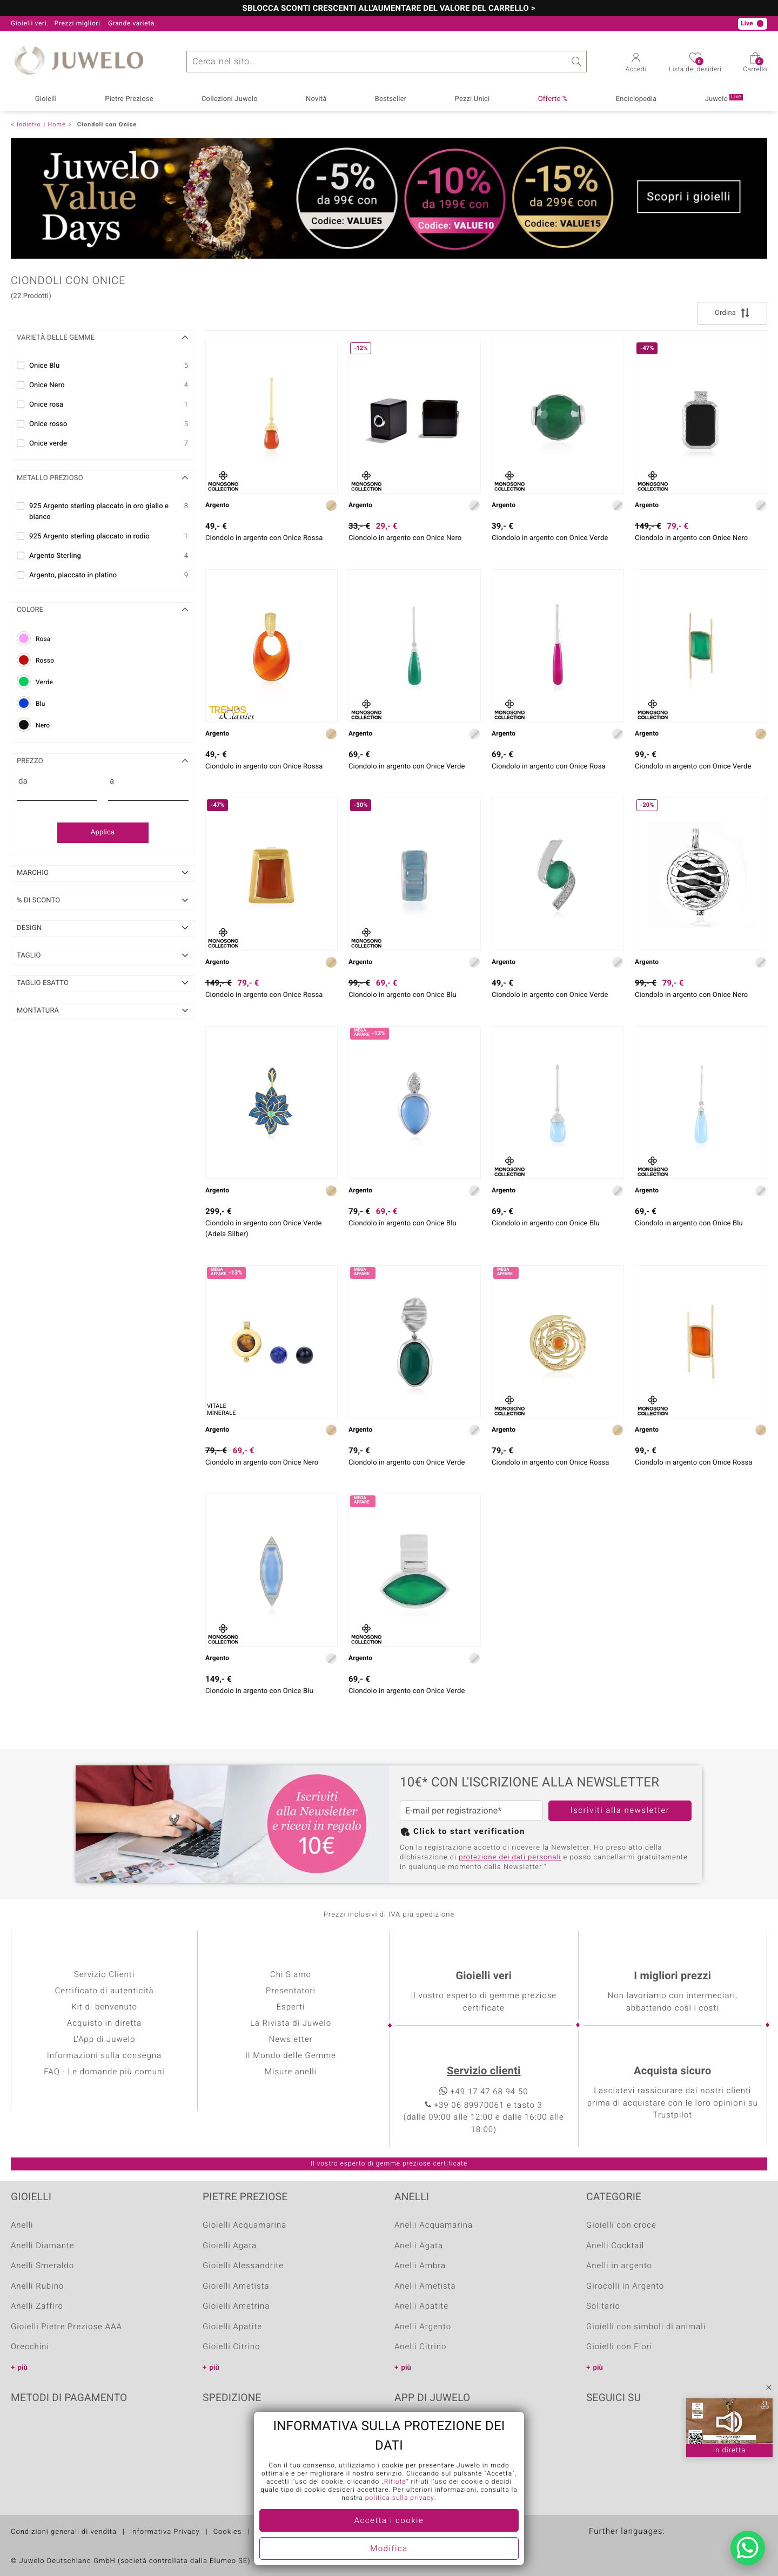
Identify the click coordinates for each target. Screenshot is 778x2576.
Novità (316, 99)
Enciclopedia (636, 99)
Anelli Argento (422, 2327)
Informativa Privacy (165, 2532)
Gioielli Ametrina (236, 2306)
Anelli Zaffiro (37, 2306)
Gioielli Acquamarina (244, 2225)
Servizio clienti (483, 2071)
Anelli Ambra (420, 2266)
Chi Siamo (290, 1975)
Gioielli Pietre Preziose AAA (66, 2327)
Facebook (597, 2431)
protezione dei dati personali (510, 1857)
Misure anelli (291, 2072)
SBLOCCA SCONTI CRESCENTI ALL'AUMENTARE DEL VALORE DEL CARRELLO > (389, 8)
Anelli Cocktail (615, 2246)
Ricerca (576, 61)
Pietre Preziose (129, 99)
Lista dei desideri (695, 66)
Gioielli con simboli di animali (646, 2327)
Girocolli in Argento (625, 2286)
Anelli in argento (619, 2266)
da (23, 781)
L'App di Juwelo (104, 2040)
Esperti (291, 2007)
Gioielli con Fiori (619, 2347)
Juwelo (724, 98)
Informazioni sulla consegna (104, 2056)
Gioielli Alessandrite (243, 2266)
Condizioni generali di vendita (64, 2532)
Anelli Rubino (37, 2286)
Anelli (22, 2225)
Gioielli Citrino (231, 2347)
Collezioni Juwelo (230, 99)
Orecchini (30, 2347)
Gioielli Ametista (236, 2286)
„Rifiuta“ (394, 2482)
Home (56, 124)
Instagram (652, 2431)
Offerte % (553, 99)
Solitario (603, 2306)
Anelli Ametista (424, 2286)
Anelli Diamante (43, 2246)
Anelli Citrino (420, 2347)
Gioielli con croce (621, 2225)
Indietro (29, 124)
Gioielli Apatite (232, 2327)
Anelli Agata (418, 2246)
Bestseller (391, 99)
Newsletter (290, 2040)
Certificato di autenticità (104, 1991)
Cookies (227, 2532)
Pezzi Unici (472, 99)
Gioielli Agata (230, 2246)
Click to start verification (469, 1831)
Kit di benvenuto (104, 2007)
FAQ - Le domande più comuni (104, 2072)
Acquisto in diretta (104, 2023)
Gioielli (46, 99)
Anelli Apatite (421, 2306)
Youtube (624, 2431)
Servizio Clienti (104, 1975)
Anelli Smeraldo (42, 2266)
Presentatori (291, 1991)
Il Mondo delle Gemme (290, 2056)
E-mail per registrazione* (453, 1810)
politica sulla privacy (399, 2498)
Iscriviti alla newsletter (620, 1811)
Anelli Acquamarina (433, 2225)
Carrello (755, 66)
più (23, 2368)
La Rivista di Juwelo (290, 2023)
